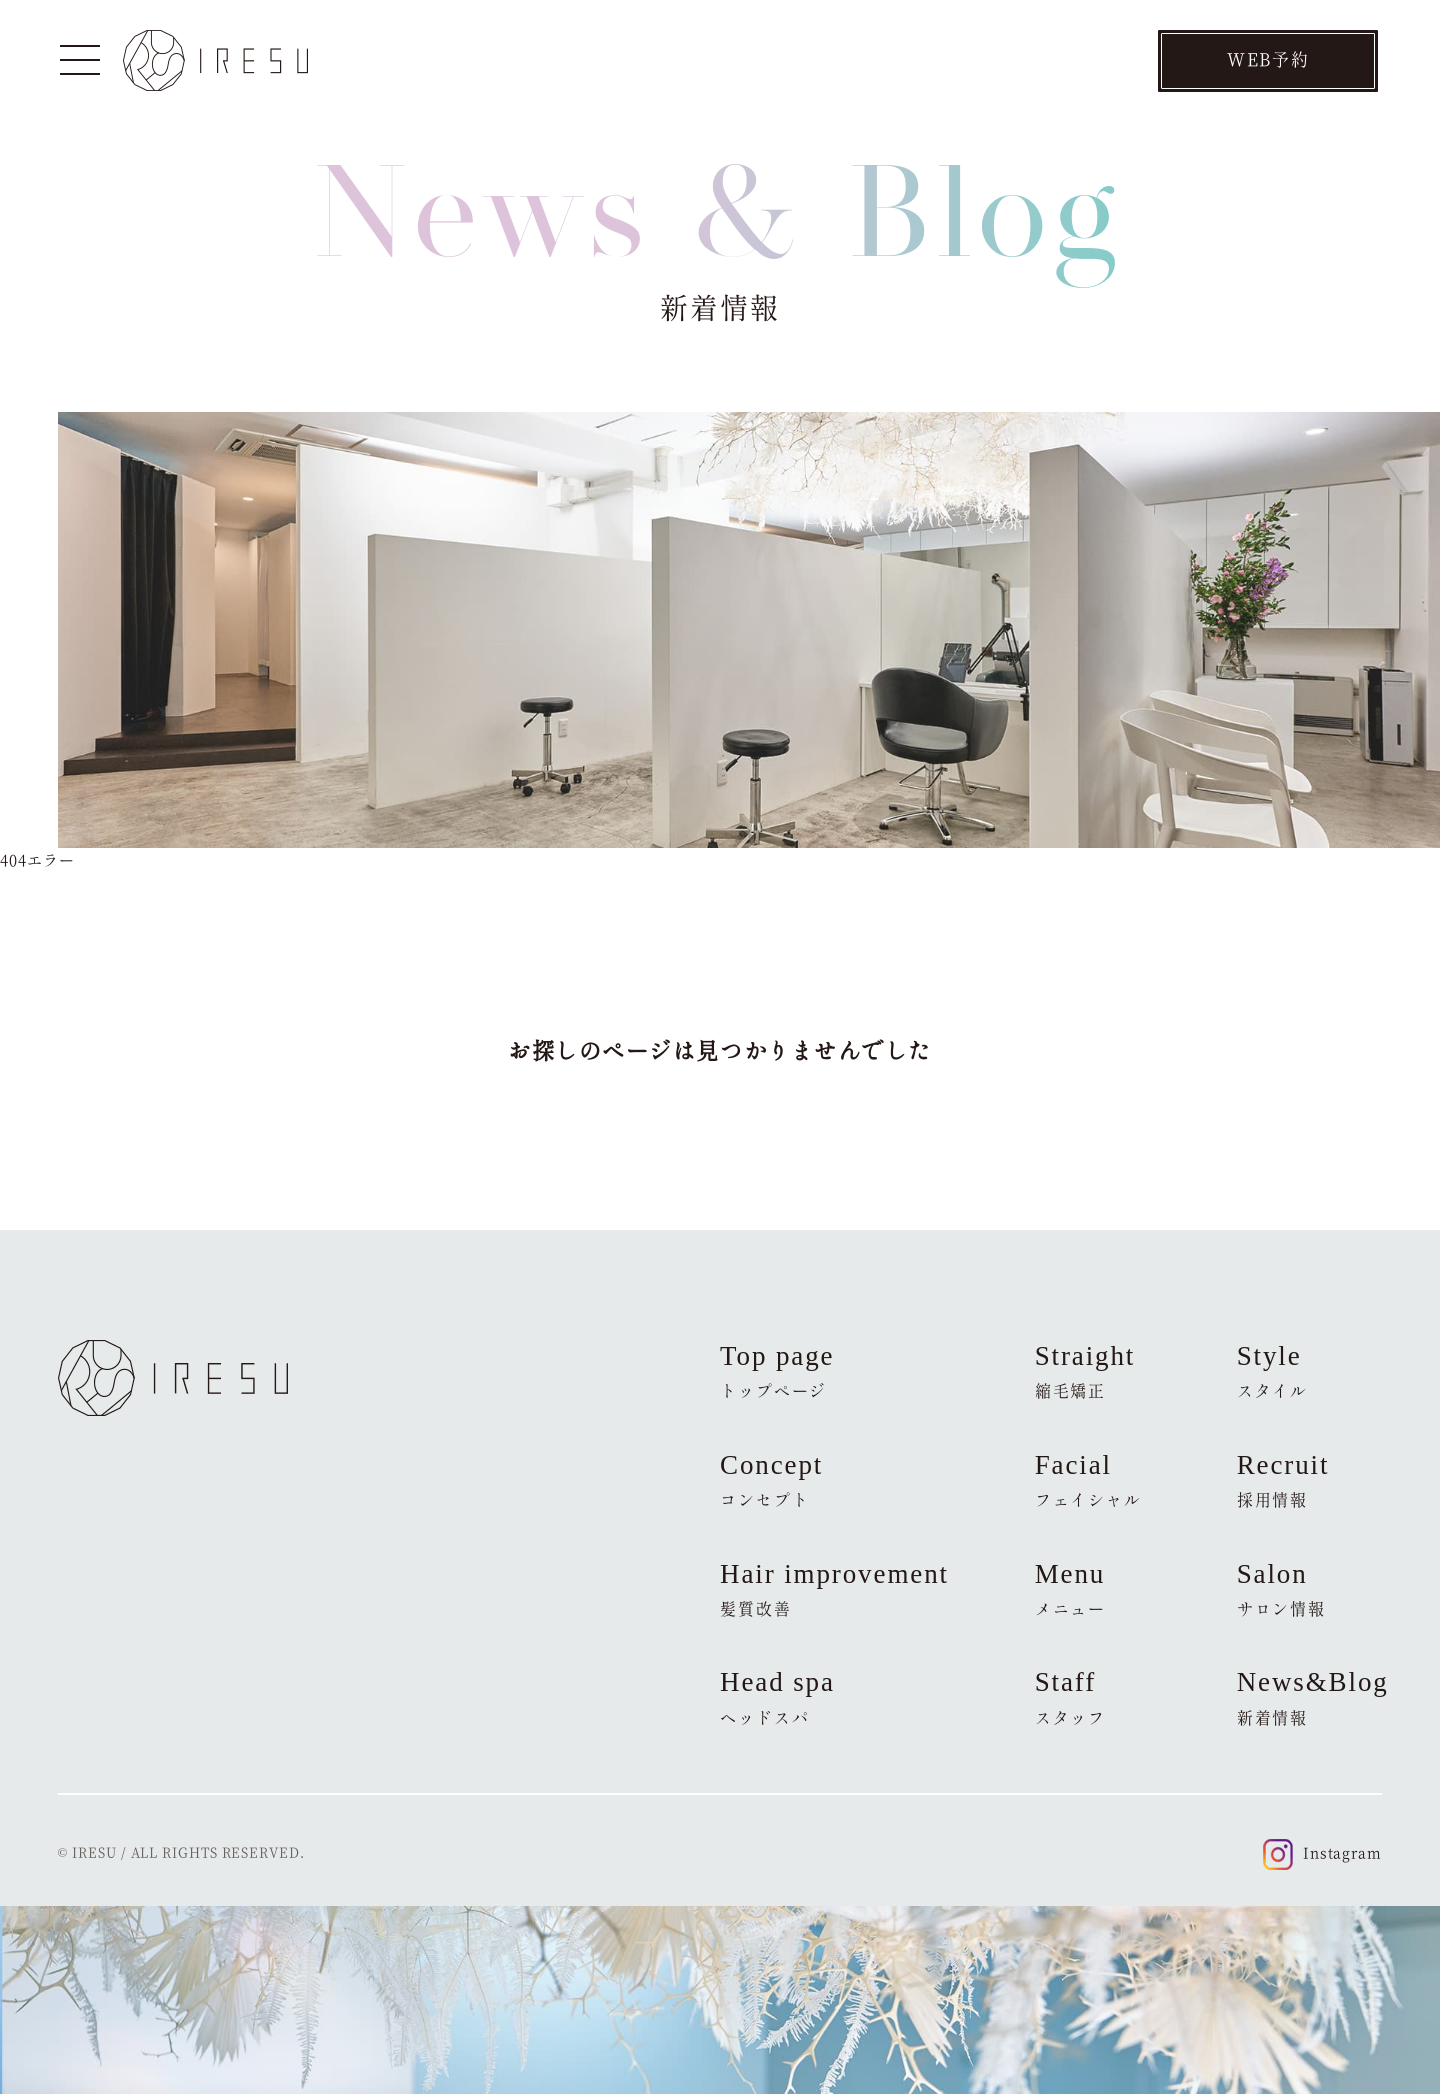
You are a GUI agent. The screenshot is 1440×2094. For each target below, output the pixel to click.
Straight (1085, 1371)
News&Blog (1310, 1697)
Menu (1071, 1589)
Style (1273, 1371)
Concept (771, 1480)
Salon (1281, 1589)
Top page (777, 1371)
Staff (1071, 1697)
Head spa (777, 1697)
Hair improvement (834, 1589)
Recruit (1283, 1480)
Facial (1088, 1480)
